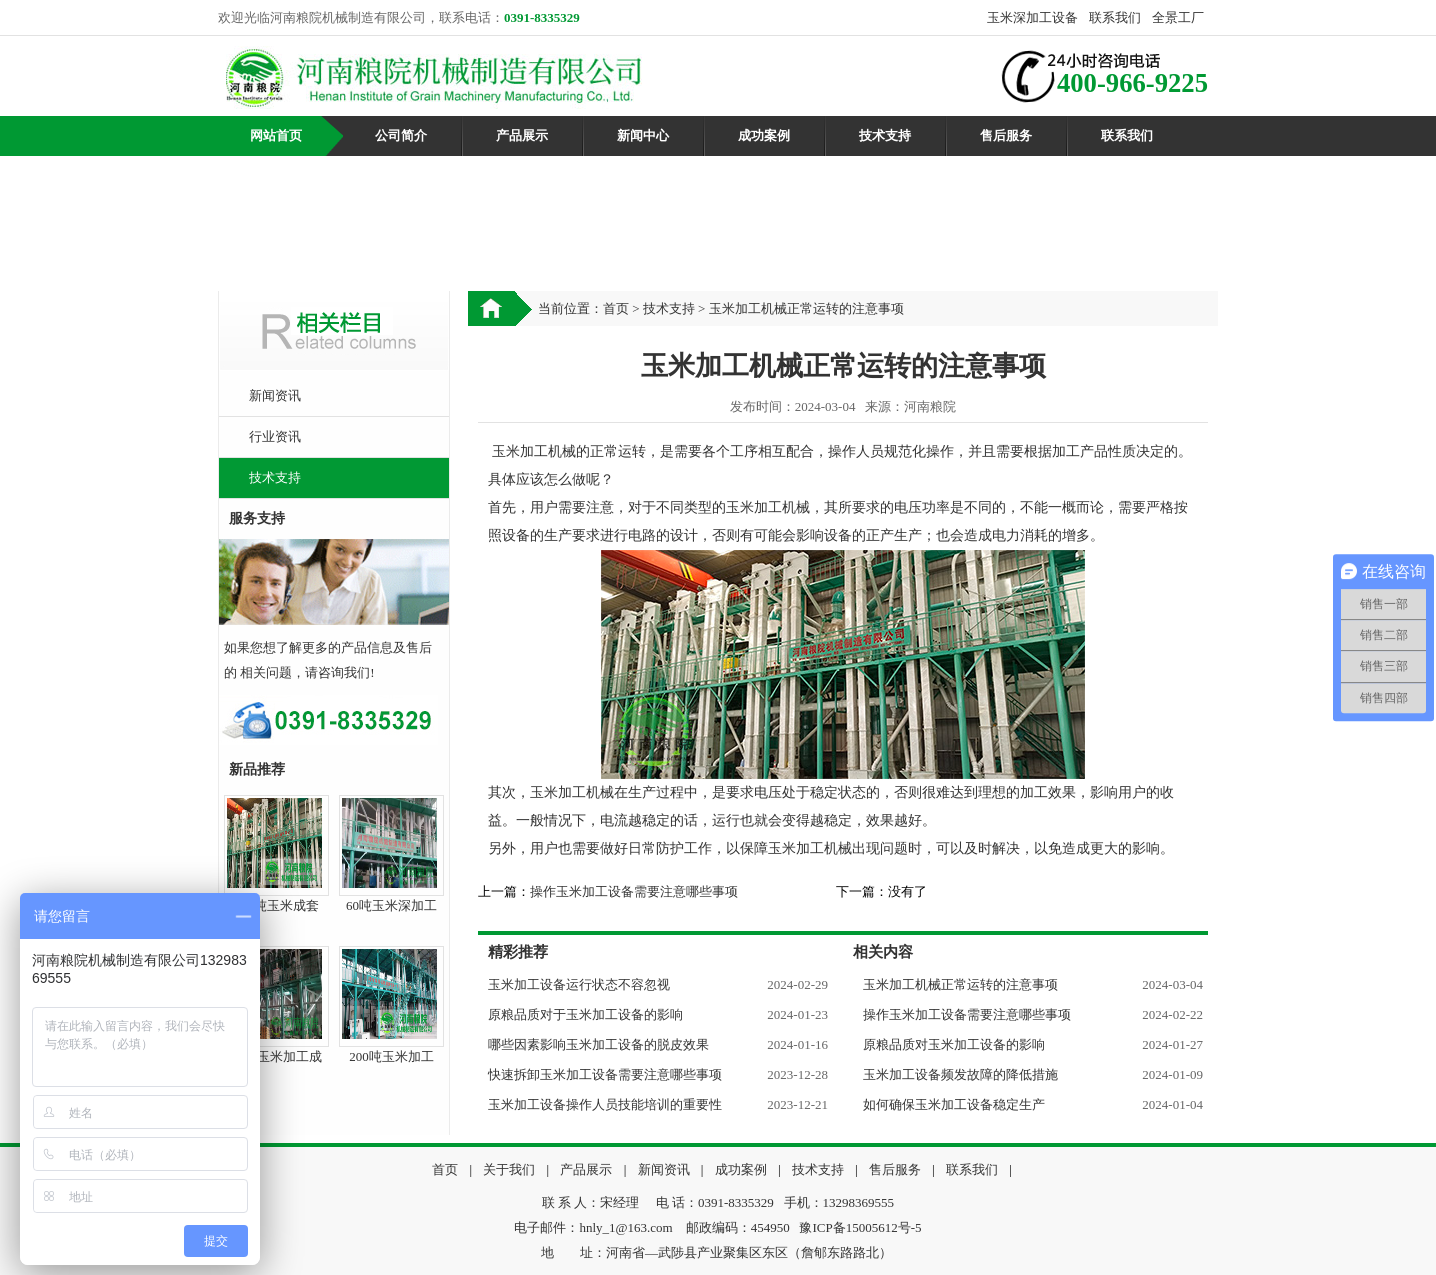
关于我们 (509, 1169)
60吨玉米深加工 (391, 905)
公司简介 (401, 135)
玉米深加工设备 (1032, 17)
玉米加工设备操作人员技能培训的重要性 (605, 1104)
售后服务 (1006, 135)
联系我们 (1115, 17)
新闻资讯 (275, 395)
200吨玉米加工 (391, 1056)
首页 (616, 308)
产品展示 (522, 135)
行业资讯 (275, 436)
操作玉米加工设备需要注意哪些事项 (634, 891)
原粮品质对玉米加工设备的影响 (954, 1044)
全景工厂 (1178, 17)
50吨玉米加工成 (276, 1056)
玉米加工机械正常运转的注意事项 (960, 984)
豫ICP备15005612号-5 (860, 1227)
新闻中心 (643, 135)
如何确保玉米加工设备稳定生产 (954, 1104)
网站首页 (276, 135)
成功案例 (764, 135)
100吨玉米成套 (276, 905)
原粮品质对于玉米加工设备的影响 (585, 1014)
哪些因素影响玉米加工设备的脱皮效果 (598, 1044)
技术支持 (885, 135)
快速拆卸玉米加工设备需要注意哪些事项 (605, 1074)
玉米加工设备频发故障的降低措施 (960, 1074)
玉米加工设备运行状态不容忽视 (579, 984)
